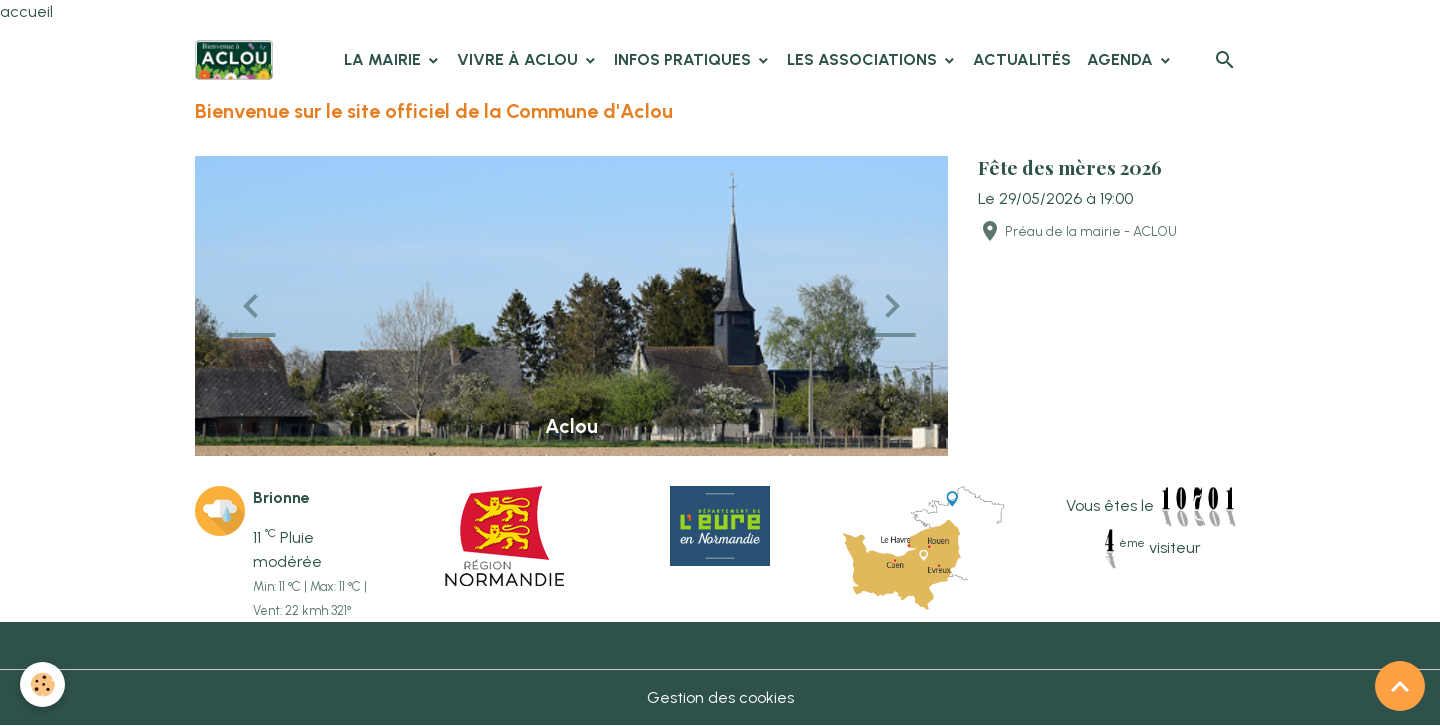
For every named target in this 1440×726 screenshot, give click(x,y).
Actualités (1022, 59)
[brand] (238, 60)
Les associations (864, 59)
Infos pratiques (684, 59)
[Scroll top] (1400, 686)
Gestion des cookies (720, 697)
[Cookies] (42, 684)
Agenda (1122, 59)
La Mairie (384, 59)
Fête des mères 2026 (1070, 167)
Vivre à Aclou (519, 59)
